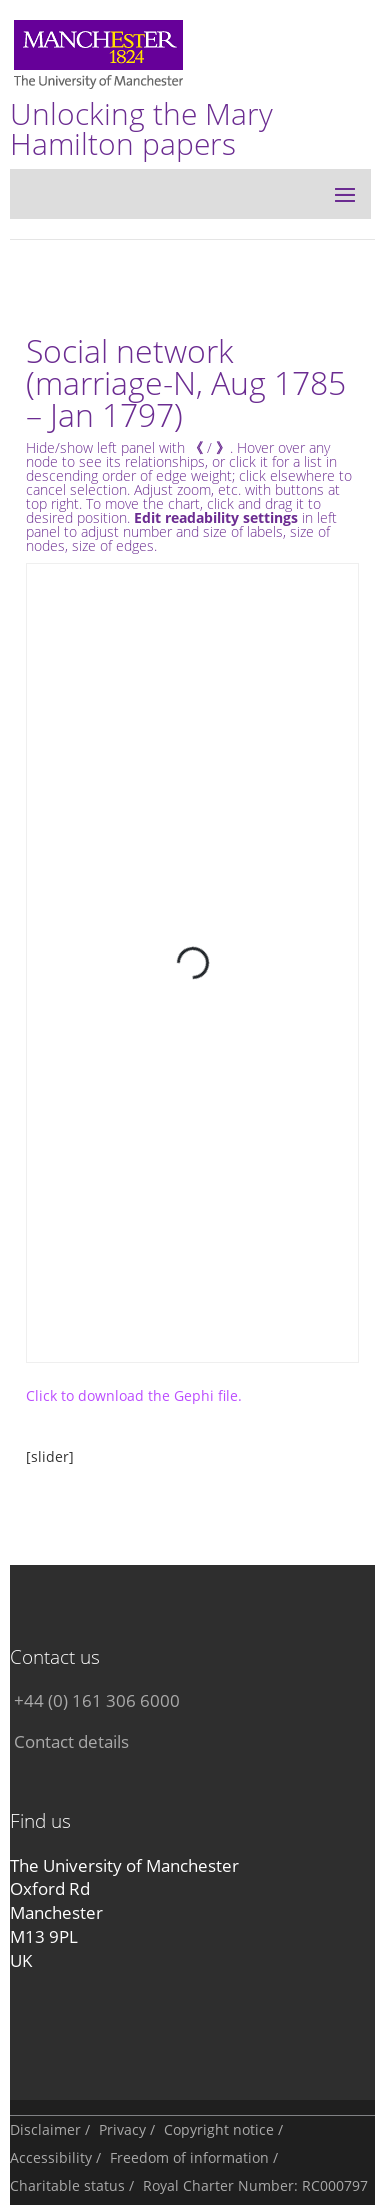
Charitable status (67, 2185)
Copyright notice (219, 2129)
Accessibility (51, 2157)
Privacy (122, 2129)
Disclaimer (45, 2129)
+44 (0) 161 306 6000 (97, 1700)
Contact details (71, 1741)
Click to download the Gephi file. (134, 1395)
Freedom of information (189, 2157)
